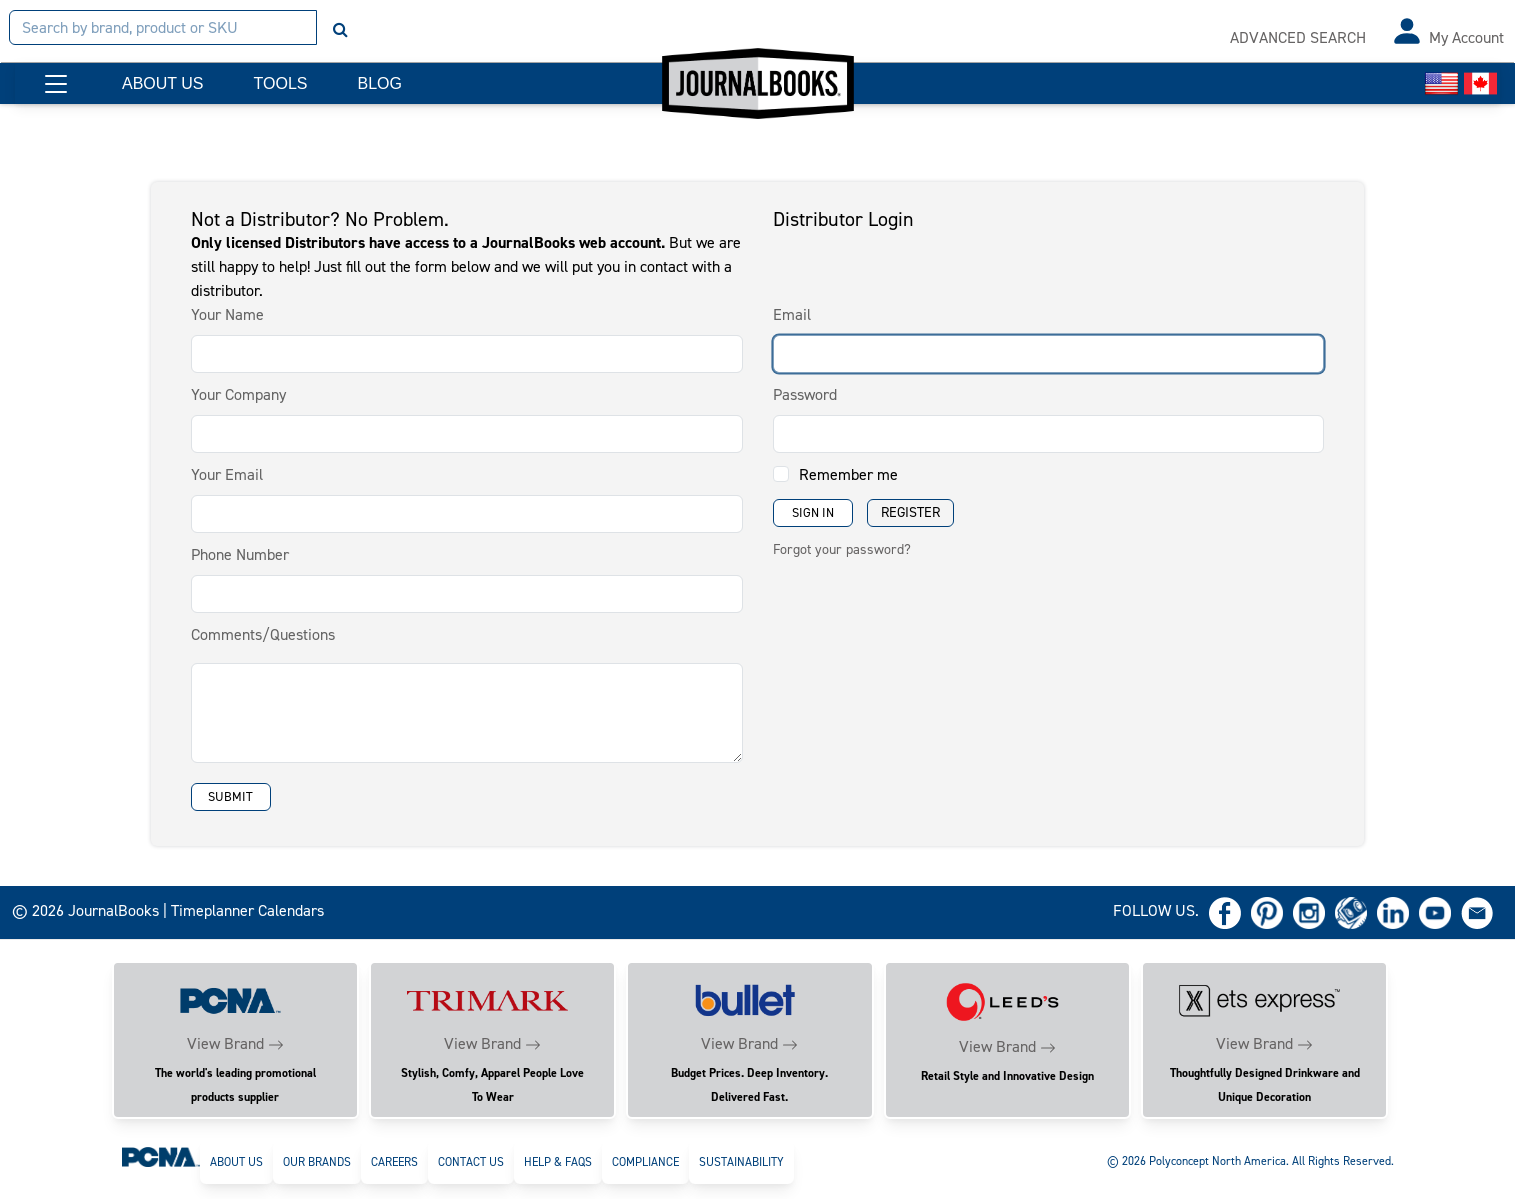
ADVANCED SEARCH (1298, 37)
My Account (1466, 37)
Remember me (848, 474)
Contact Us (471, 1162)
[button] (56, 84)
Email (792, 314)
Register (910, 512)
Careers (394, 1162)
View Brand (225, 1043)
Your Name (227, 314)
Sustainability (741, 1162)
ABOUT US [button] (163, 83)
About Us (236, 1162)
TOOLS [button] (281, 83)
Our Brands (317, 1162)
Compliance (645, 1162)
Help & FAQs (558, 1162)
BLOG (379, 83)
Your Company (238, 394)
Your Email (227, 474)
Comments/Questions (263, 634)
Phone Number (240, 554)
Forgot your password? (842, 549)
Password (805, 394)
